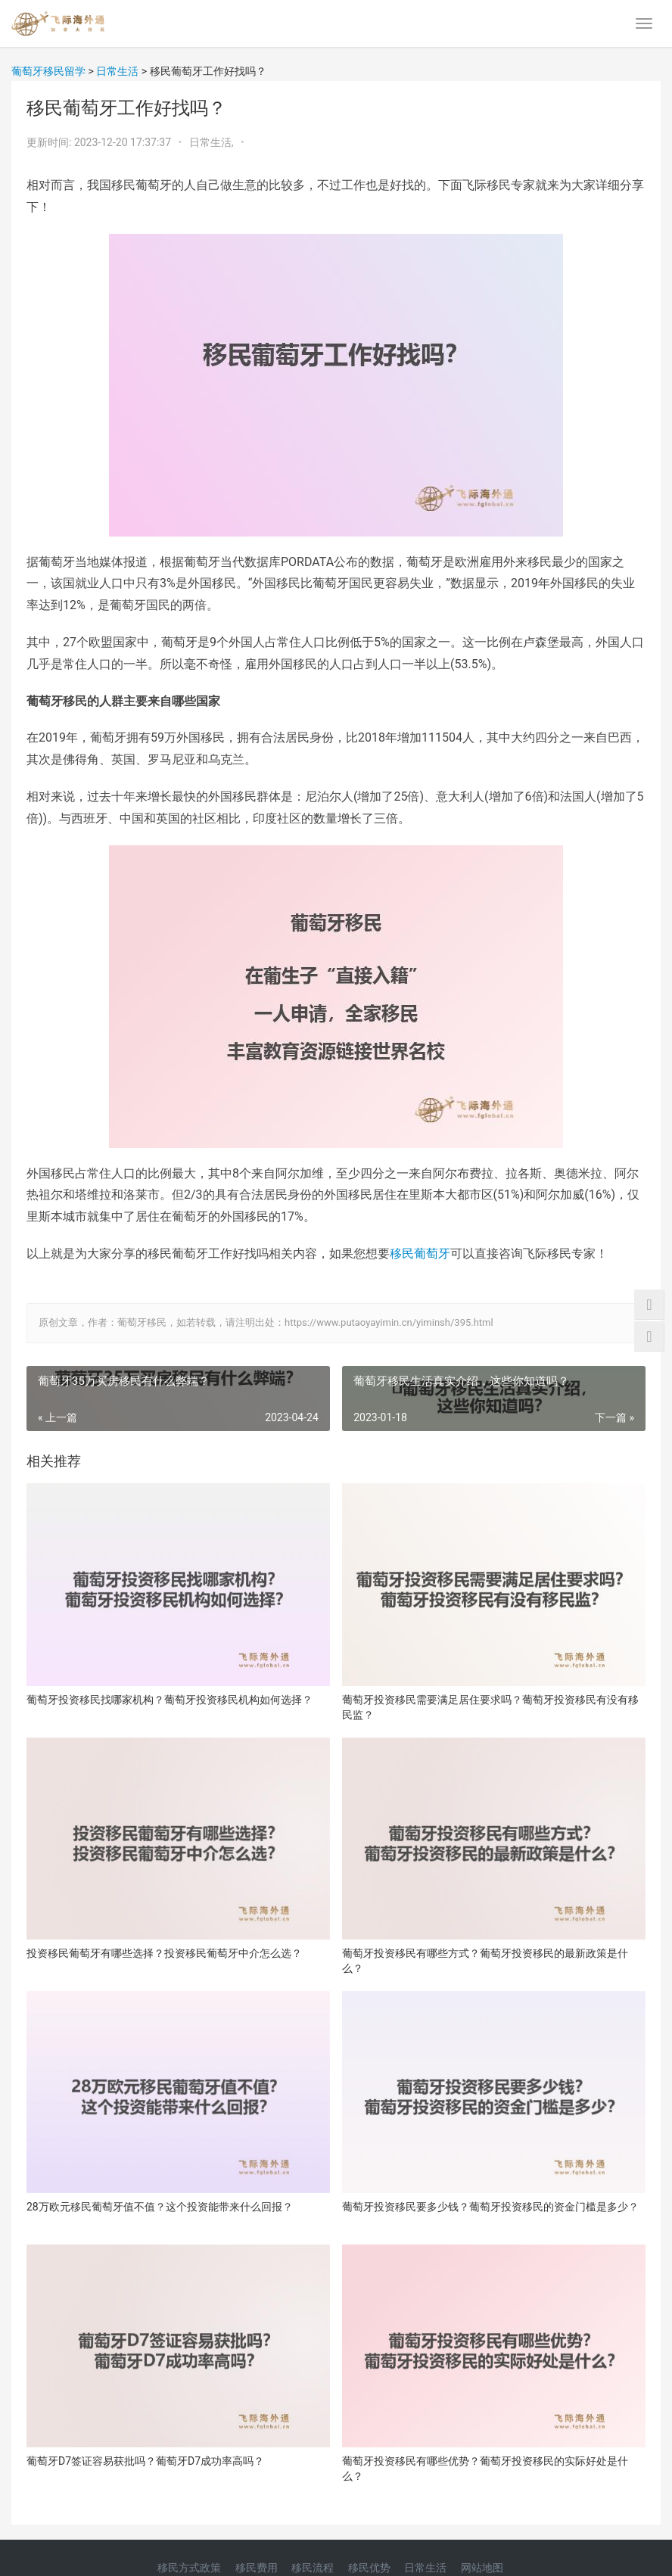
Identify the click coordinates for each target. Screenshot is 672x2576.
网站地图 (482, 2568)
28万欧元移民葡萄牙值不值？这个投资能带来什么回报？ (159, 2207)
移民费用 (256, 2568)
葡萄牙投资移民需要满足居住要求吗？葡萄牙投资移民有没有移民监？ (490, 1707)
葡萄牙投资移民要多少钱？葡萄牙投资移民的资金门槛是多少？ (490, 2207)
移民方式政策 (189, 2568)
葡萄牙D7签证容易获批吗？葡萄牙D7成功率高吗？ (145, 2461)
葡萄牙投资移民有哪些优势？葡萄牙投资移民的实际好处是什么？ (485, 2468)
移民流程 (312, 2568)
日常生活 (425, 2568)
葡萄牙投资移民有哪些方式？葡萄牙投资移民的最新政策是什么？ (485, 1960)
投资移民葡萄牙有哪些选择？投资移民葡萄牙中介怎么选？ (164, 1953)
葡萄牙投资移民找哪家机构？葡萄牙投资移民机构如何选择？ (169, 1700)
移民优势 (369, 2568)
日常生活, (212, 142)
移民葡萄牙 (420, 1253)
